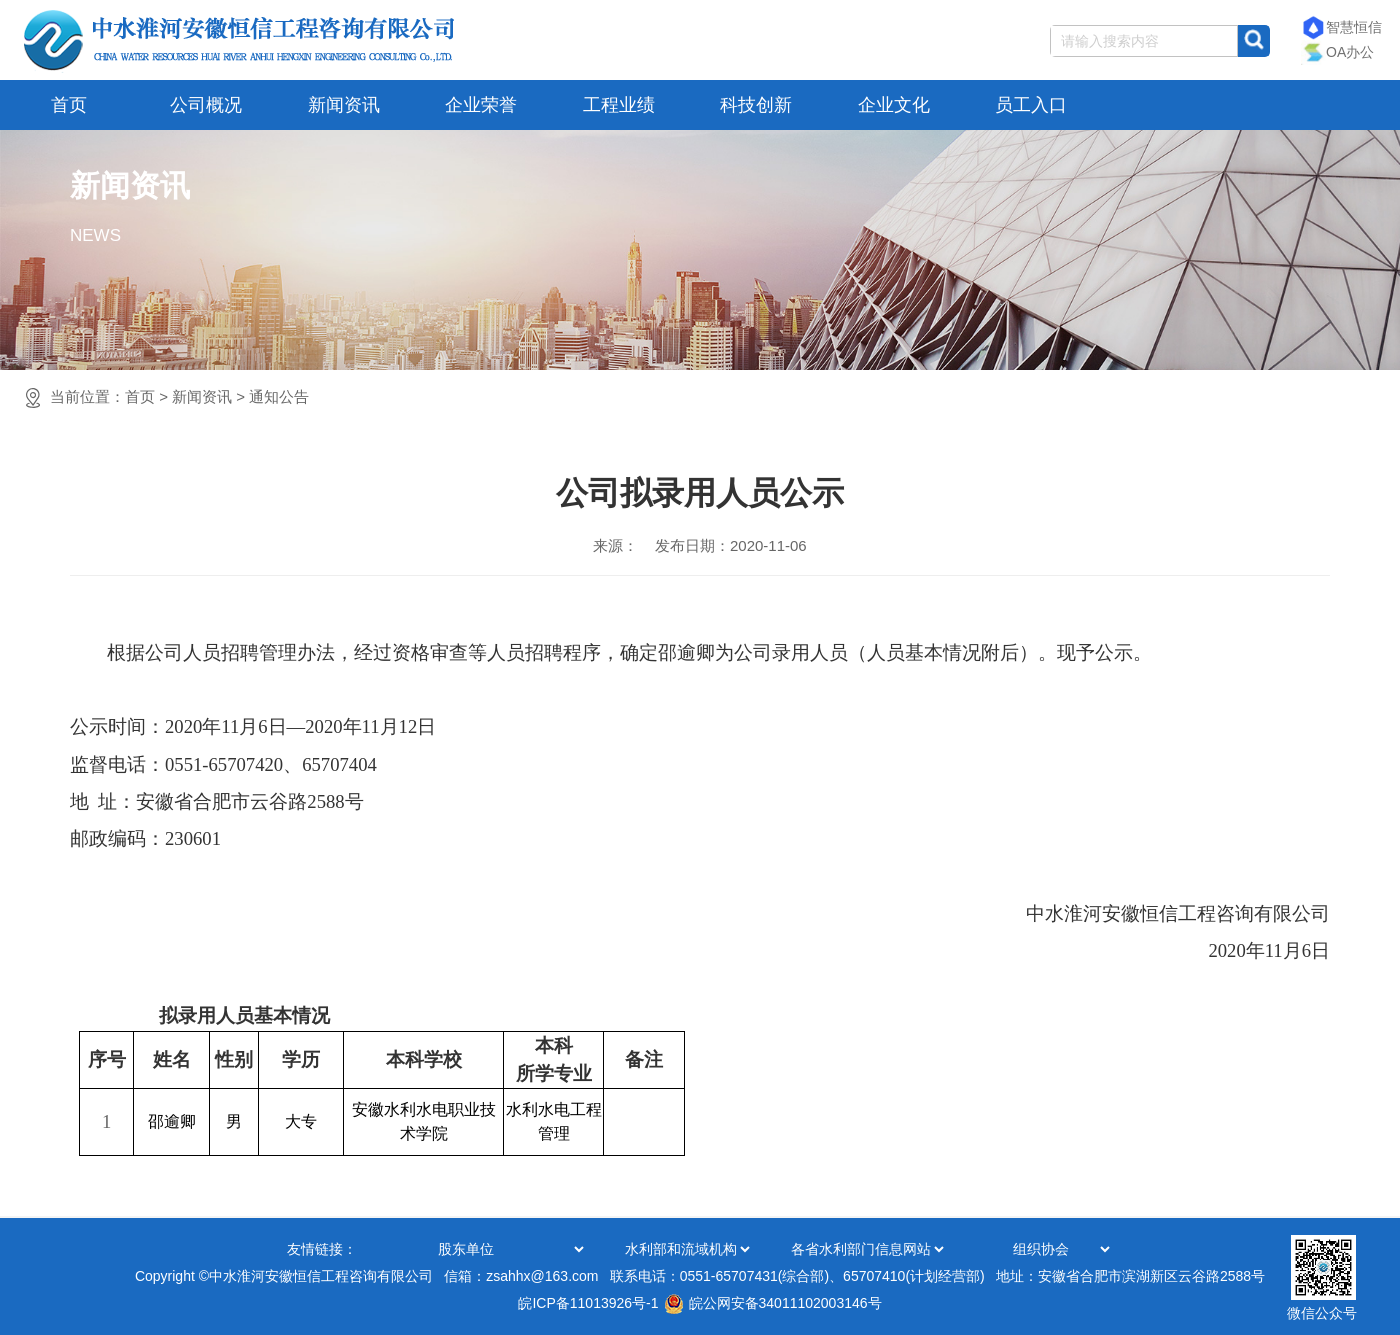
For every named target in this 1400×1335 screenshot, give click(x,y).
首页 (69, 105)
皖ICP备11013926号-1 (588, 1303)
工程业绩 (619, 105)
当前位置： (179, 396)
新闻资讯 (344, 105)
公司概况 (206, 105)
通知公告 (279, 396)
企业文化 (894, 105)
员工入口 (1031, 105)
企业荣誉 (481, 105)
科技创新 (756, 105)
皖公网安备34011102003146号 (773, 1303)
